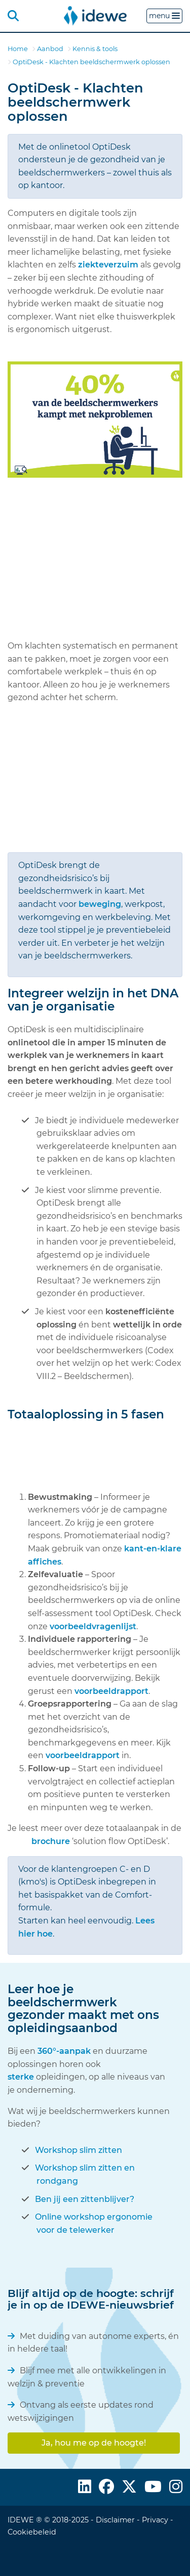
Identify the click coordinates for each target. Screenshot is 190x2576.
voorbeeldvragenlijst (93, 1626)
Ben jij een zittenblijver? (84, 2199)
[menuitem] (95, 15)
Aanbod (50, 49)
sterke (21, 2077)
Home (18, 49)
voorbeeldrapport (111, 1691)
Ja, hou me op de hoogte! (93, 2443)
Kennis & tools (95, 49)
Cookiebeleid (32, 2532)
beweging (100, 904)
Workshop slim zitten (78, 2150)
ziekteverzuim (109, 264)
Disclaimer (115, 2519)
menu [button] (164, 15)
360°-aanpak (65, 2051)
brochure (51, 1841)
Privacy (155, 2519)
